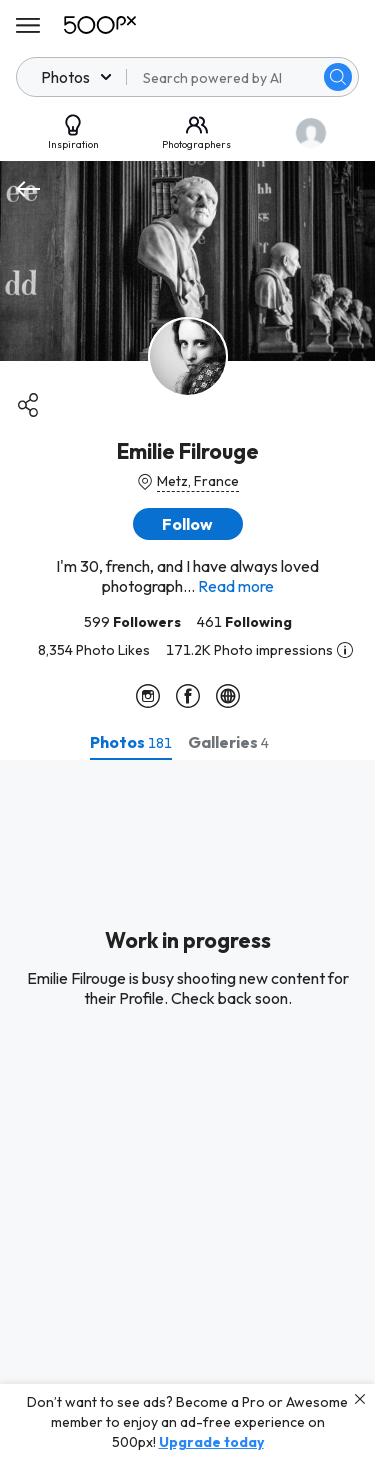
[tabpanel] (187, 1110)
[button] (188, 524)
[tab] (131, 742)
